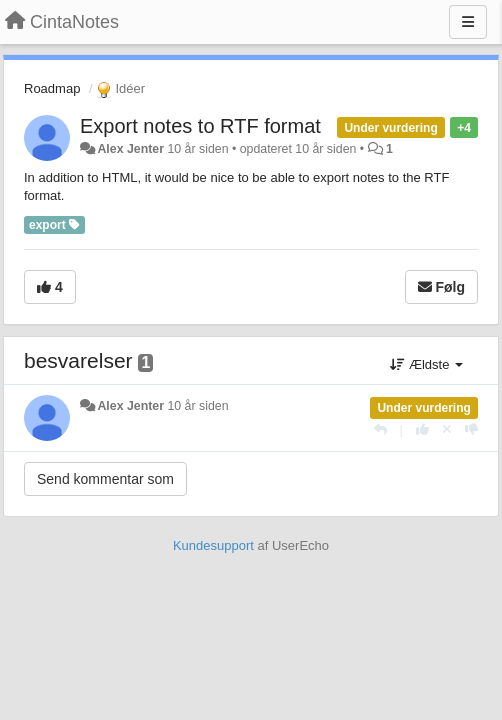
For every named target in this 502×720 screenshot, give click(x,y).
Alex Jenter (130, 149)
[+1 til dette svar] (422, 429)
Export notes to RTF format (200, 126)
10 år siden (197, 406)
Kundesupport (213, 545)
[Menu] (468, 22)
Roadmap (52, 88)
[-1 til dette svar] (471, 429)
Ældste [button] (426, 364)
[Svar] (380, 429)
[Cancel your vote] (447, 429)
